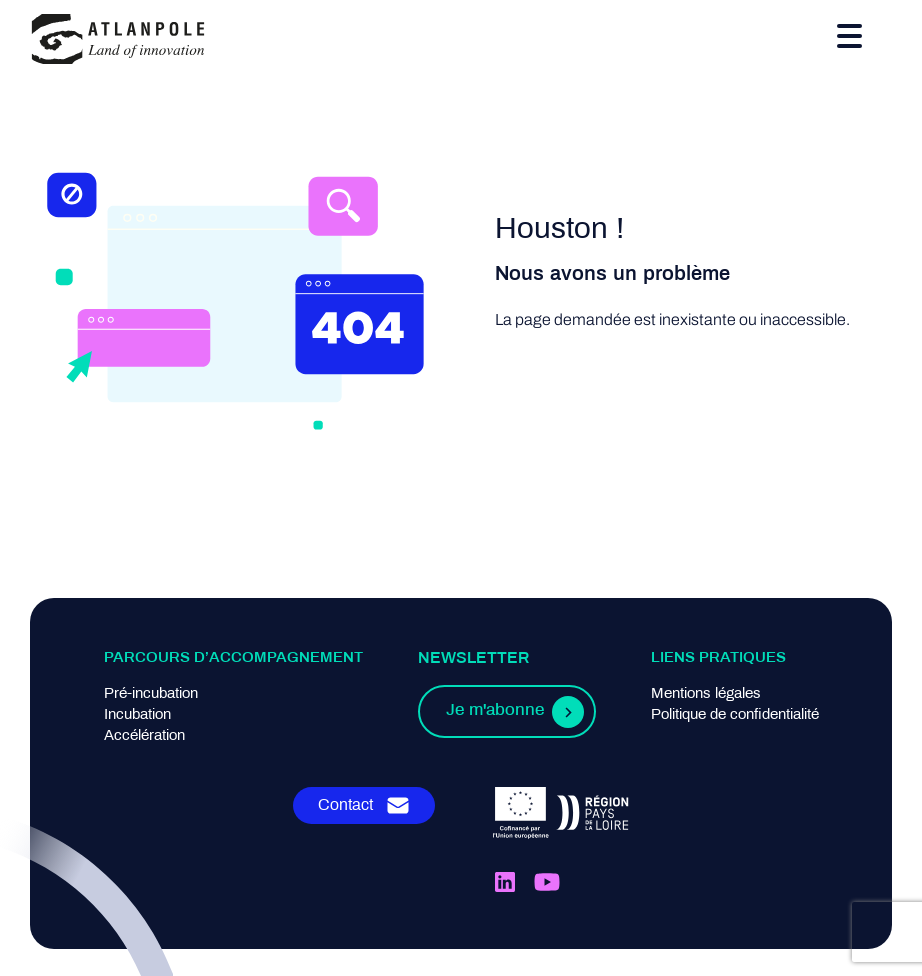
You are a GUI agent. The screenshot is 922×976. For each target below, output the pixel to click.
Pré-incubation (151, 694)
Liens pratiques (718, 658)
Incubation (137, 715)
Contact (345, 805)
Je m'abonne (495, 711)
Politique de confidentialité (735, 715)
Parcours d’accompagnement (233, 658)
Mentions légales (706, 694)
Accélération (144, 736)
